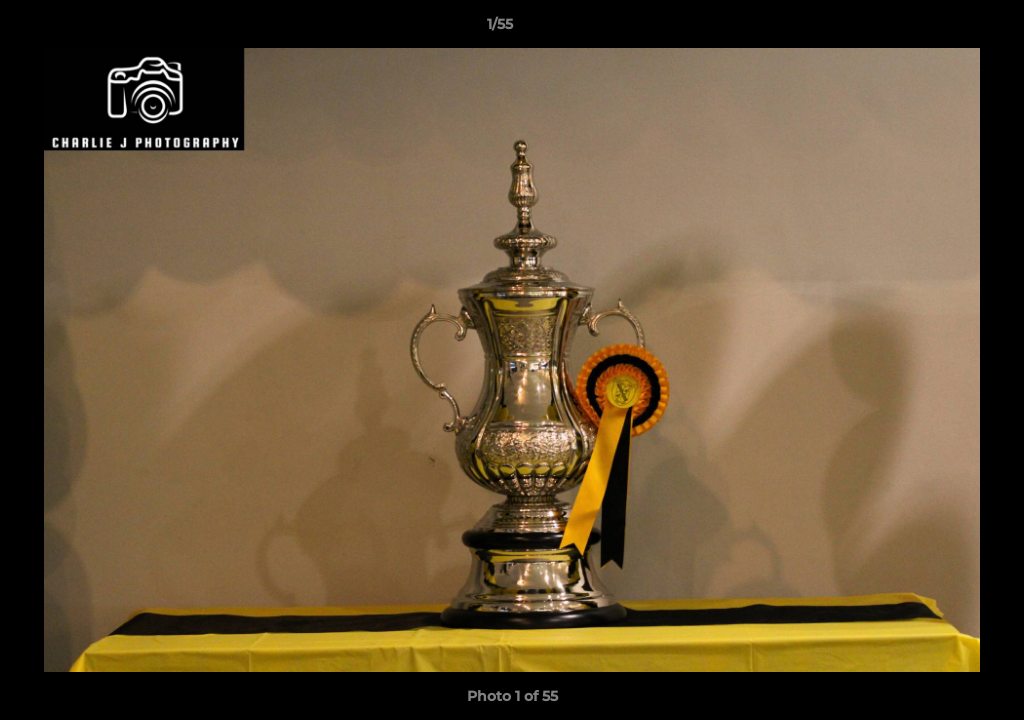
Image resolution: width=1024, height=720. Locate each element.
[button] (940, 29)
